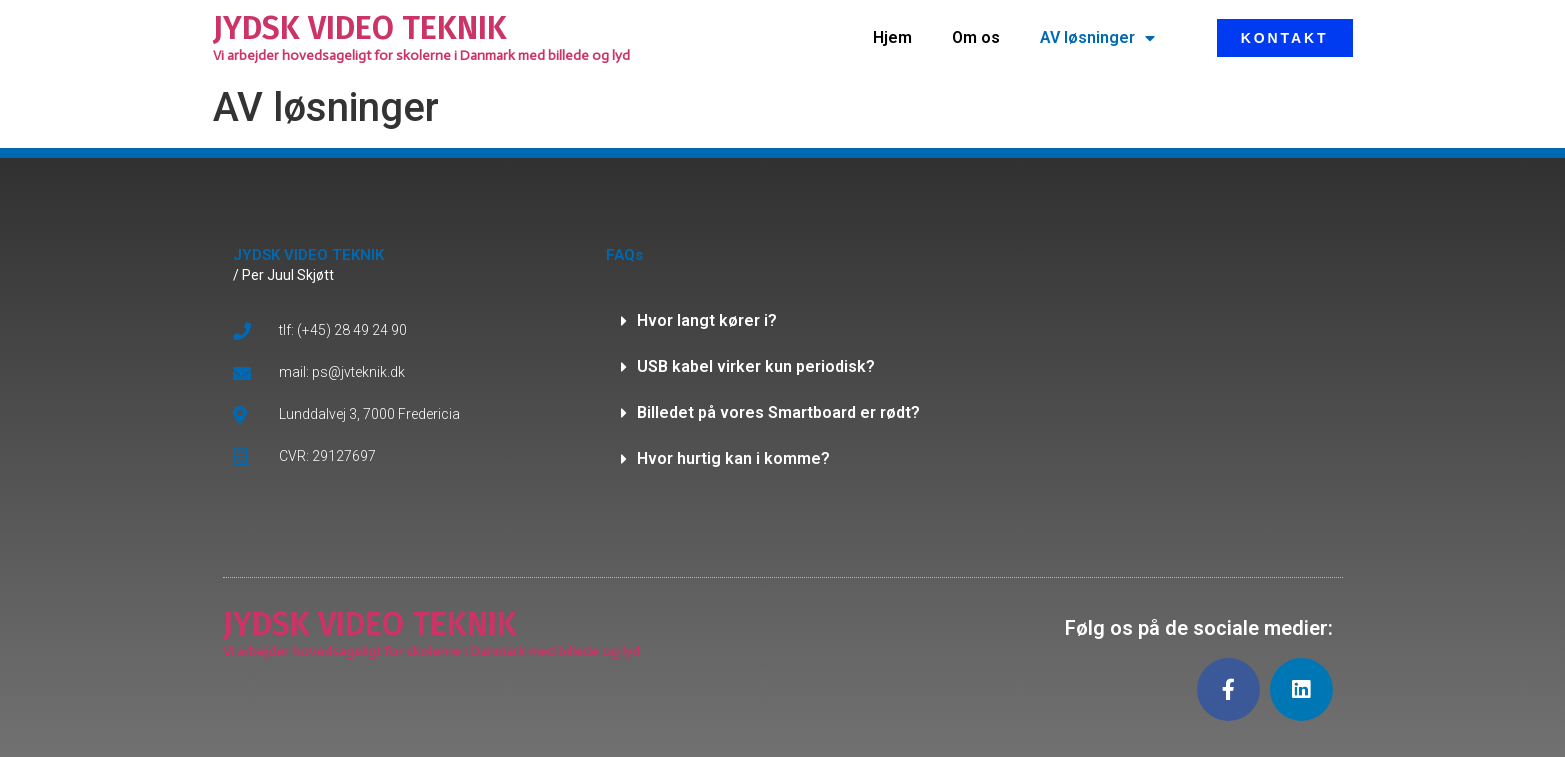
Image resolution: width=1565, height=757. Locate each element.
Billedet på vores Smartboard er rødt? (778, 412)
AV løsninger (1097, 38)
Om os (976, 37)
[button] (782, 321)
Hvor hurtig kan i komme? (733, 458)
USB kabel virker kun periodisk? (756, 366)
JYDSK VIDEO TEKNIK (360, 28)
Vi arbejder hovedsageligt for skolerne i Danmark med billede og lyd (421, 55)
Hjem (892, 37)
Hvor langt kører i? (707, 320)
